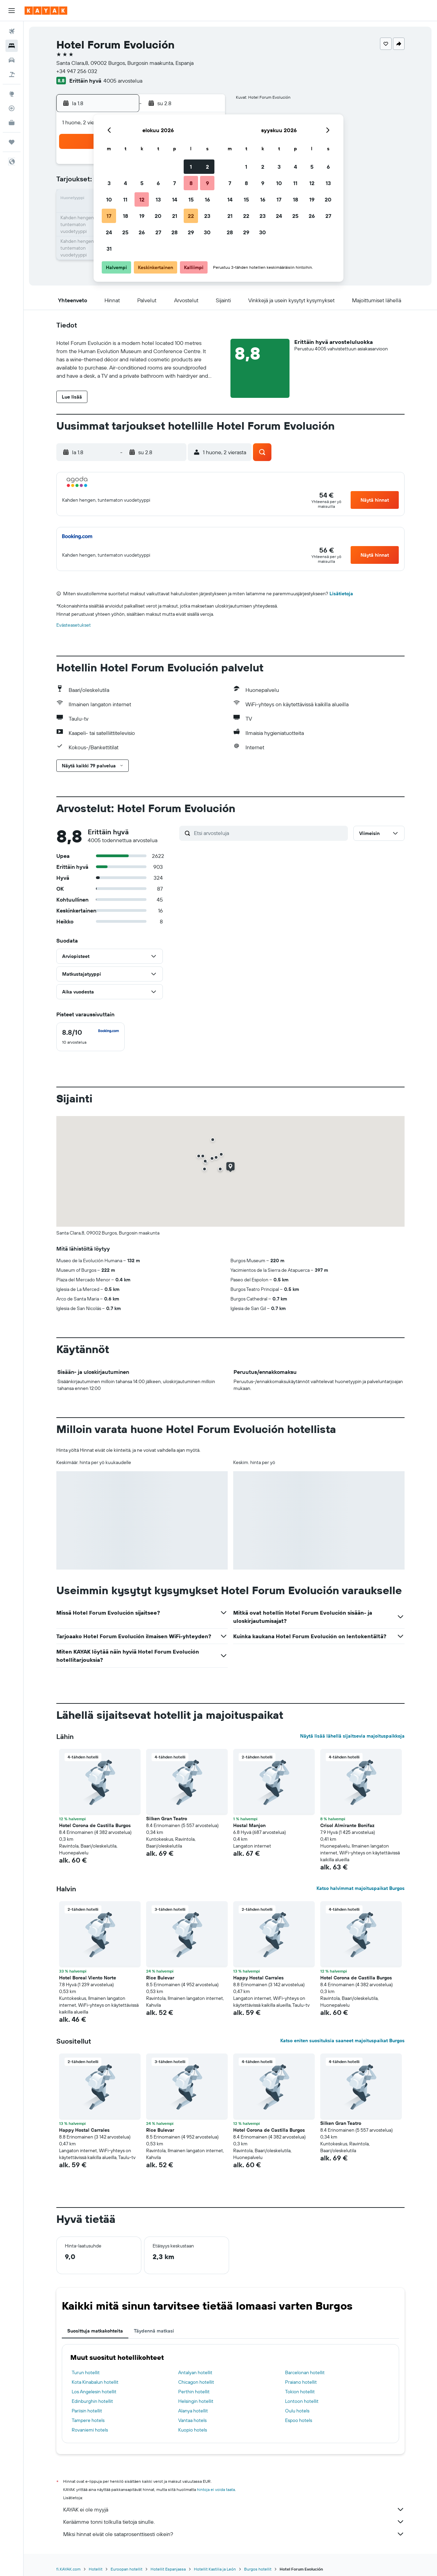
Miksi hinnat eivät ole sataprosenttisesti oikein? (234, 2534)
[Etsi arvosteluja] (269, 833)
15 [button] (191, 199)
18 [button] (125, 215)
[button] (11, 10)
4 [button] (125, 183)
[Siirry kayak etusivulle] (46, 10)
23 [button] (207, 215)
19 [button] (141, 215)
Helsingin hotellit (195, 2401)
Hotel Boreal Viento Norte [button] (87, 1978)
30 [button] (207, 232)
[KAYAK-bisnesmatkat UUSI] (11, 122)
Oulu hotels (297, 2411)
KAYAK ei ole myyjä (234, 2509)
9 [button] (207, 183)
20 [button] (158, 215)
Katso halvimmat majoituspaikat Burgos (360, 1888)
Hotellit (95, 2569)
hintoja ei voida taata (216, 2489)
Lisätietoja (341, 593)
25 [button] (125, 232)
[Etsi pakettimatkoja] (11, 74)
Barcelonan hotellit (305, 2372)
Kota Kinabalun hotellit (95, 2382)
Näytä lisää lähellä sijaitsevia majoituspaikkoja (352, 1736)
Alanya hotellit (193, 2411)
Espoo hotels (298, 2420)
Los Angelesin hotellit (94, 2392)
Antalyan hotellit (195, 2372)
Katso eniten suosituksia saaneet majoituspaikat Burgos (342, 2040)
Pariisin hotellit (87, 2411)
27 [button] (158, 232)
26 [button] (142, 232)
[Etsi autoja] (11, 60)
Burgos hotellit (257, 2569)
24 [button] (109, 232)
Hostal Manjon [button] (249, 1825)
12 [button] (141, 199)
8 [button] (191, 183)
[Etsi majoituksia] (11, 46)
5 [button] (141, 183)
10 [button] (109, 199)
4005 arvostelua (122, 80)
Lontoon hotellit (302, 2401)
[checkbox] (90, 1036)
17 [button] (109, 215)
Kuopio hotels (192, 2430)
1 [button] (191, 166)
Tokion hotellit (300, 2392)
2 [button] (207, 166)
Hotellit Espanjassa (168, 2569)
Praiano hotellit (301, 2382)
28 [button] (174, 232)
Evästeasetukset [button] (73, 625)
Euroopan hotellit (126, 2569)
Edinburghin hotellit (92, 2401)
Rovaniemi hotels (90, 2430)
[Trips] (11, 142)
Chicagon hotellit (196, 2382)
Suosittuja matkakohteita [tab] (95, 2331)
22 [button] (191, 215)
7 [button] (174, 183)
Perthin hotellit (194, 2392)
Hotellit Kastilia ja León (215, 2569)
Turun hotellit (86, 2372)
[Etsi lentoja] (11, 31)
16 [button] (207, 199)
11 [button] (125, 199)
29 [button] (191, 232)
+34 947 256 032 (76, 71)
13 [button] (158, 199)
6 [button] (158, 183)
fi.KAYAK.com (68, 2569)
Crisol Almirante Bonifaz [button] (347, 1825)
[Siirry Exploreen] (11, 94)
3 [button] (109, 183)
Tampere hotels (88, 2420)
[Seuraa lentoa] (11, 108)
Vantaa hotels (192, 2420)
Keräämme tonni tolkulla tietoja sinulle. (234, 2522)
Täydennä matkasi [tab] (154, 2331)
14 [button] (174, 199)
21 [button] (174, 215)
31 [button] (109, 248)
